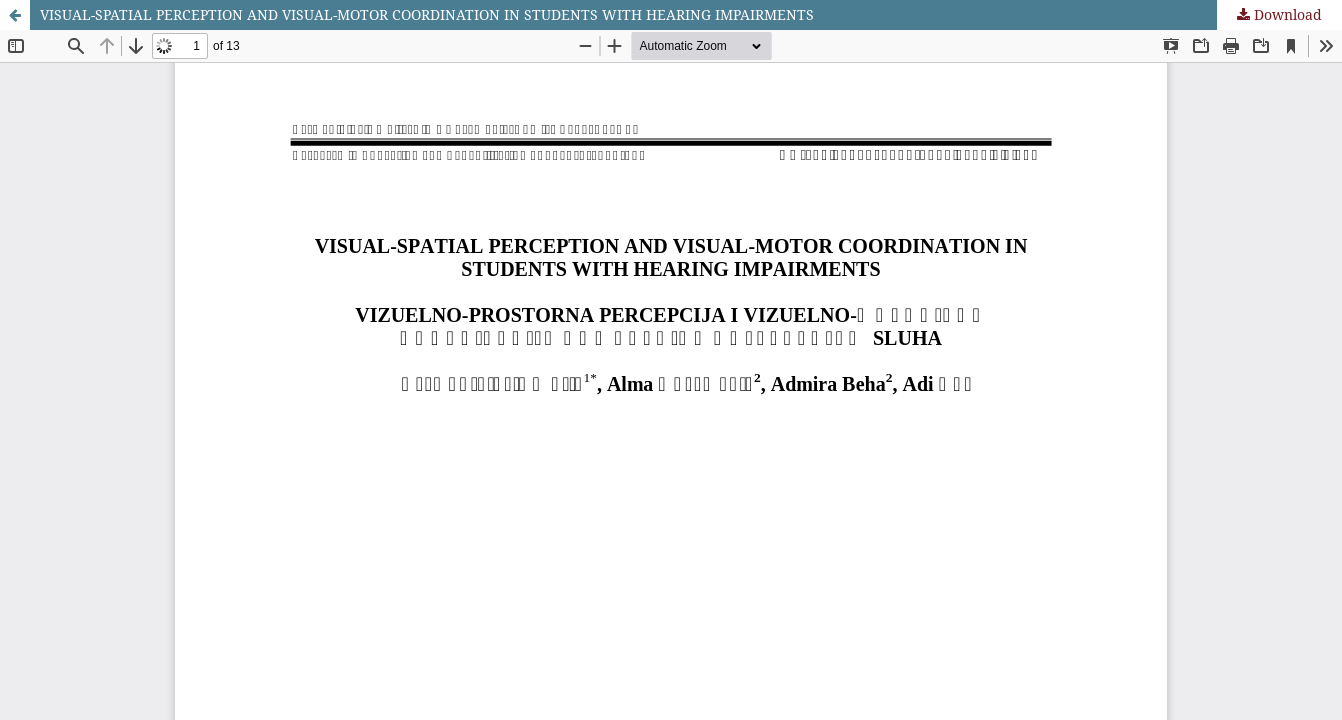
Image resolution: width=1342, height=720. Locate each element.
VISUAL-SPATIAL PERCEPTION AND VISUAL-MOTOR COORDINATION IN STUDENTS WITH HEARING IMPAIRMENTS (427, 14)
